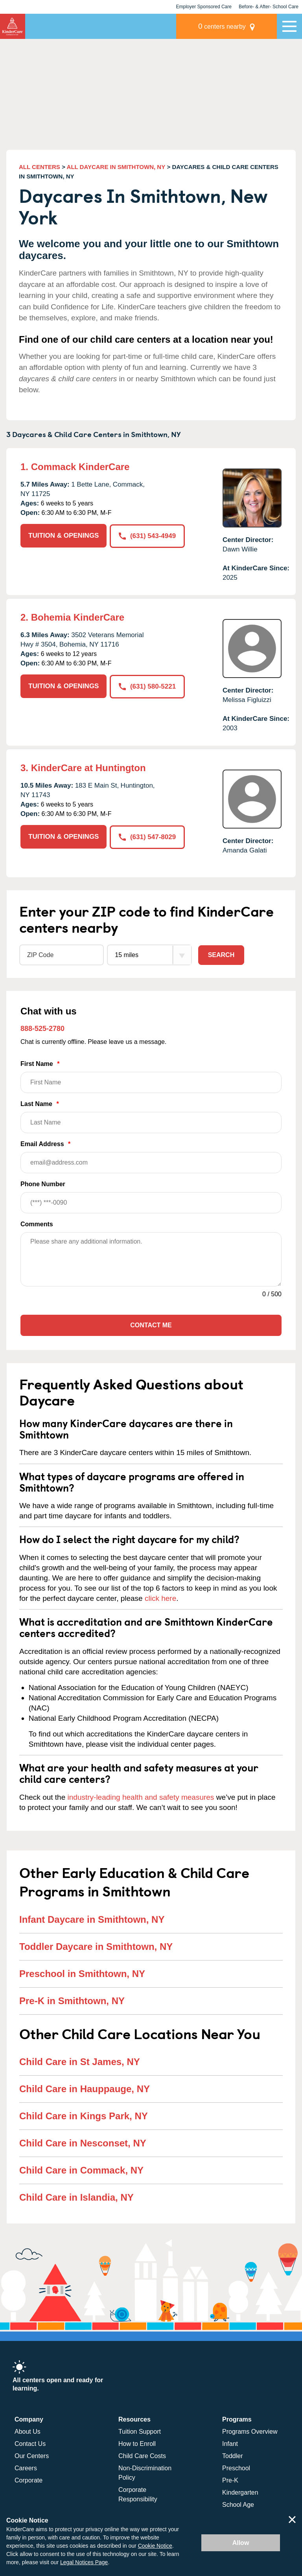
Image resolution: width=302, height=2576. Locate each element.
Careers (26, 2468)
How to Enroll (137, 2443)
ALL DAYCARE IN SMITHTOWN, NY (116, 167)
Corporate (28, 2480)
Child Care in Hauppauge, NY (84, 2089)
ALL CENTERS (39, 167)
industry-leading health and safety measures (141, 1797)
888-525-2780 (42, 1029)
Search (221, 955)
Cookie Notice (155, 2546)
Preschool (236, 2468)
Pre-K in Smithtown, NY (72, 2000)
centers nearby (222, 26)
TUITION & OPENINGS (63, 535)
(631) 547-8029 (147, 836)
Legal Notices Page (84, 2562)
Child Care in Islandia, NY (76, 2197)
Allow (240, 2542)
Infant (230, 2443)
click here (160, 1598)
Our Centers (32, 2456)
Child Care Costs (142, 2456)
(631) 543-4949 (147, 535)
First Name (151, 1076)
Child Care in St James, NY (79, 2061)
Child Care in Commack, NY (81, 2170)
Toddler (232, 2456)
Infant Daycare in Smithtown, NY (91, 1919)
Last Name (151, 1117)
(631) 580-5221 (147, 686)
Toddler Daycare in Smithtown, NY (96, 1946)
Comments (36, 1224)
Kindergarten (240, 2492)
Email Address (151, 1157)
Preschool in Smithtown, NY (82, 1973)
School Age (238, 2504)
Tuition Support (139, 2431)
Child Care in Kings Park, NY (83, 2116)
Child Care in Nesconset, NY (82, 2143)
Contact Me (150, 1325)
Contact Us (30, 2443)
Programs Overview (249, 2431)
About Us (28, 2431)
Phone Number (151, 1197)
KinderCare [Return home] (12, 26)
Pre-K (230, 2480)
